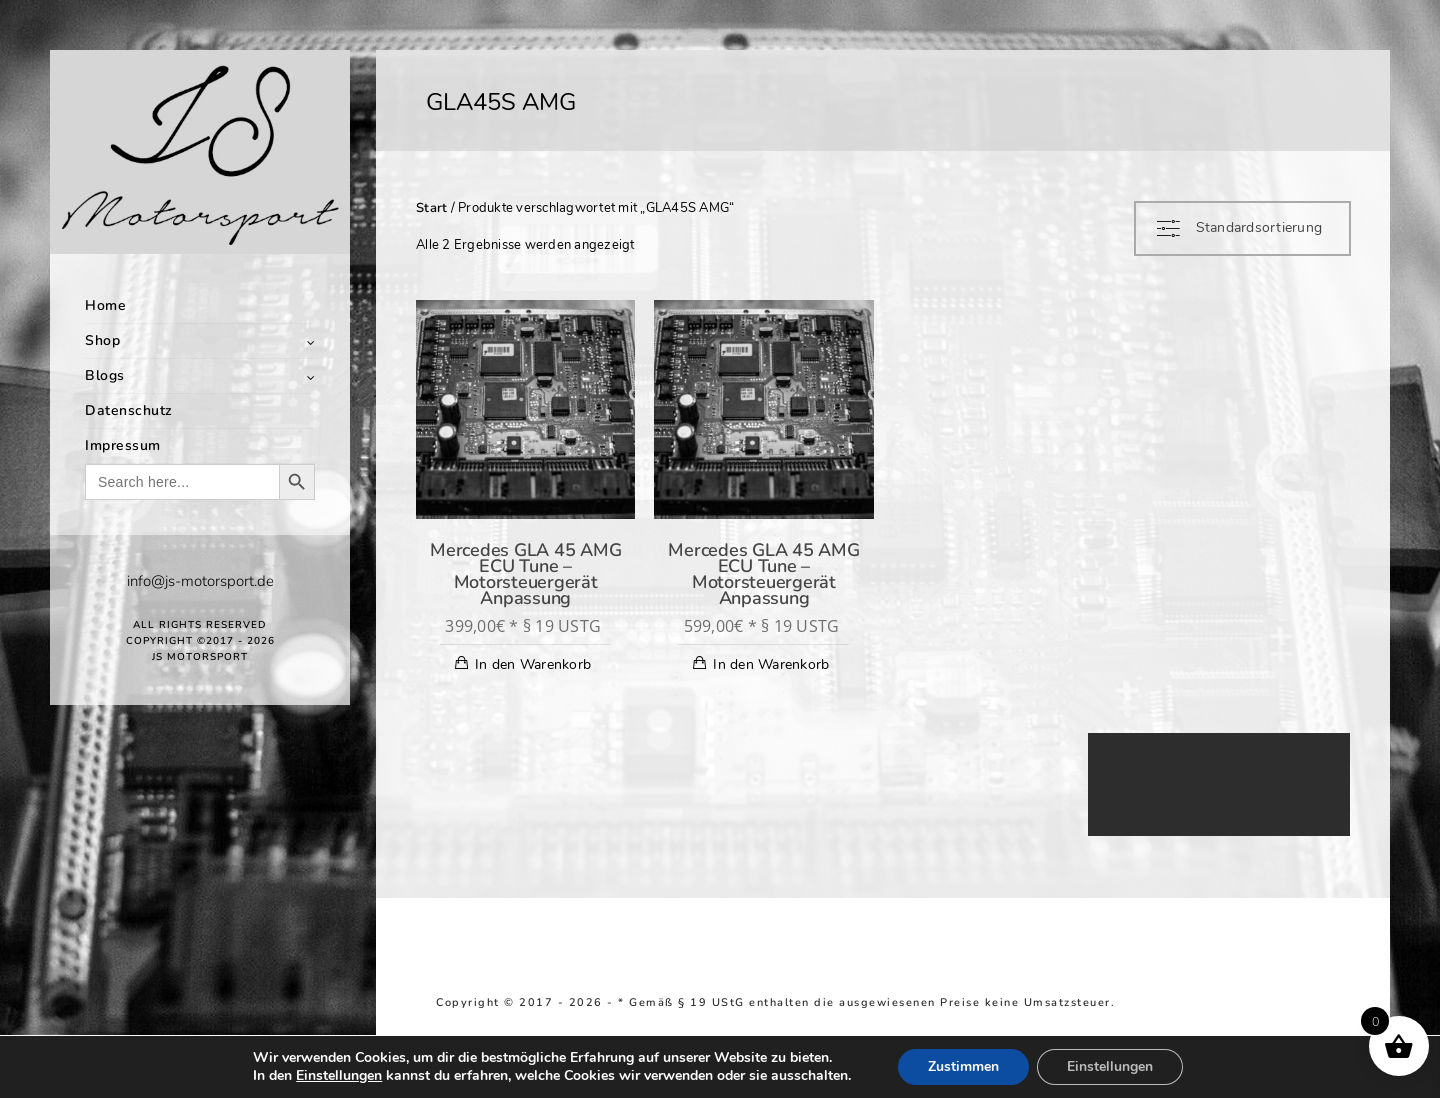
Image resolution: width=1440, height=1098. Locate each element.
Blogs (105, 375)
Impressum (123, 445)
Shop (102, 340)
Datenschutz (129, 410)
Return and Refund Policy (1201, 1002)
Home (105, 305)
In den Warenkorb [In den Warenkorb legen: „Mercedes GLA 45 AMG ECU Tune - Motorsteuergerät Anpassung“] (533, 664)
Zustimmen (963, 1066)
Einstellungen (339, 1076)
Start (431, 208)
